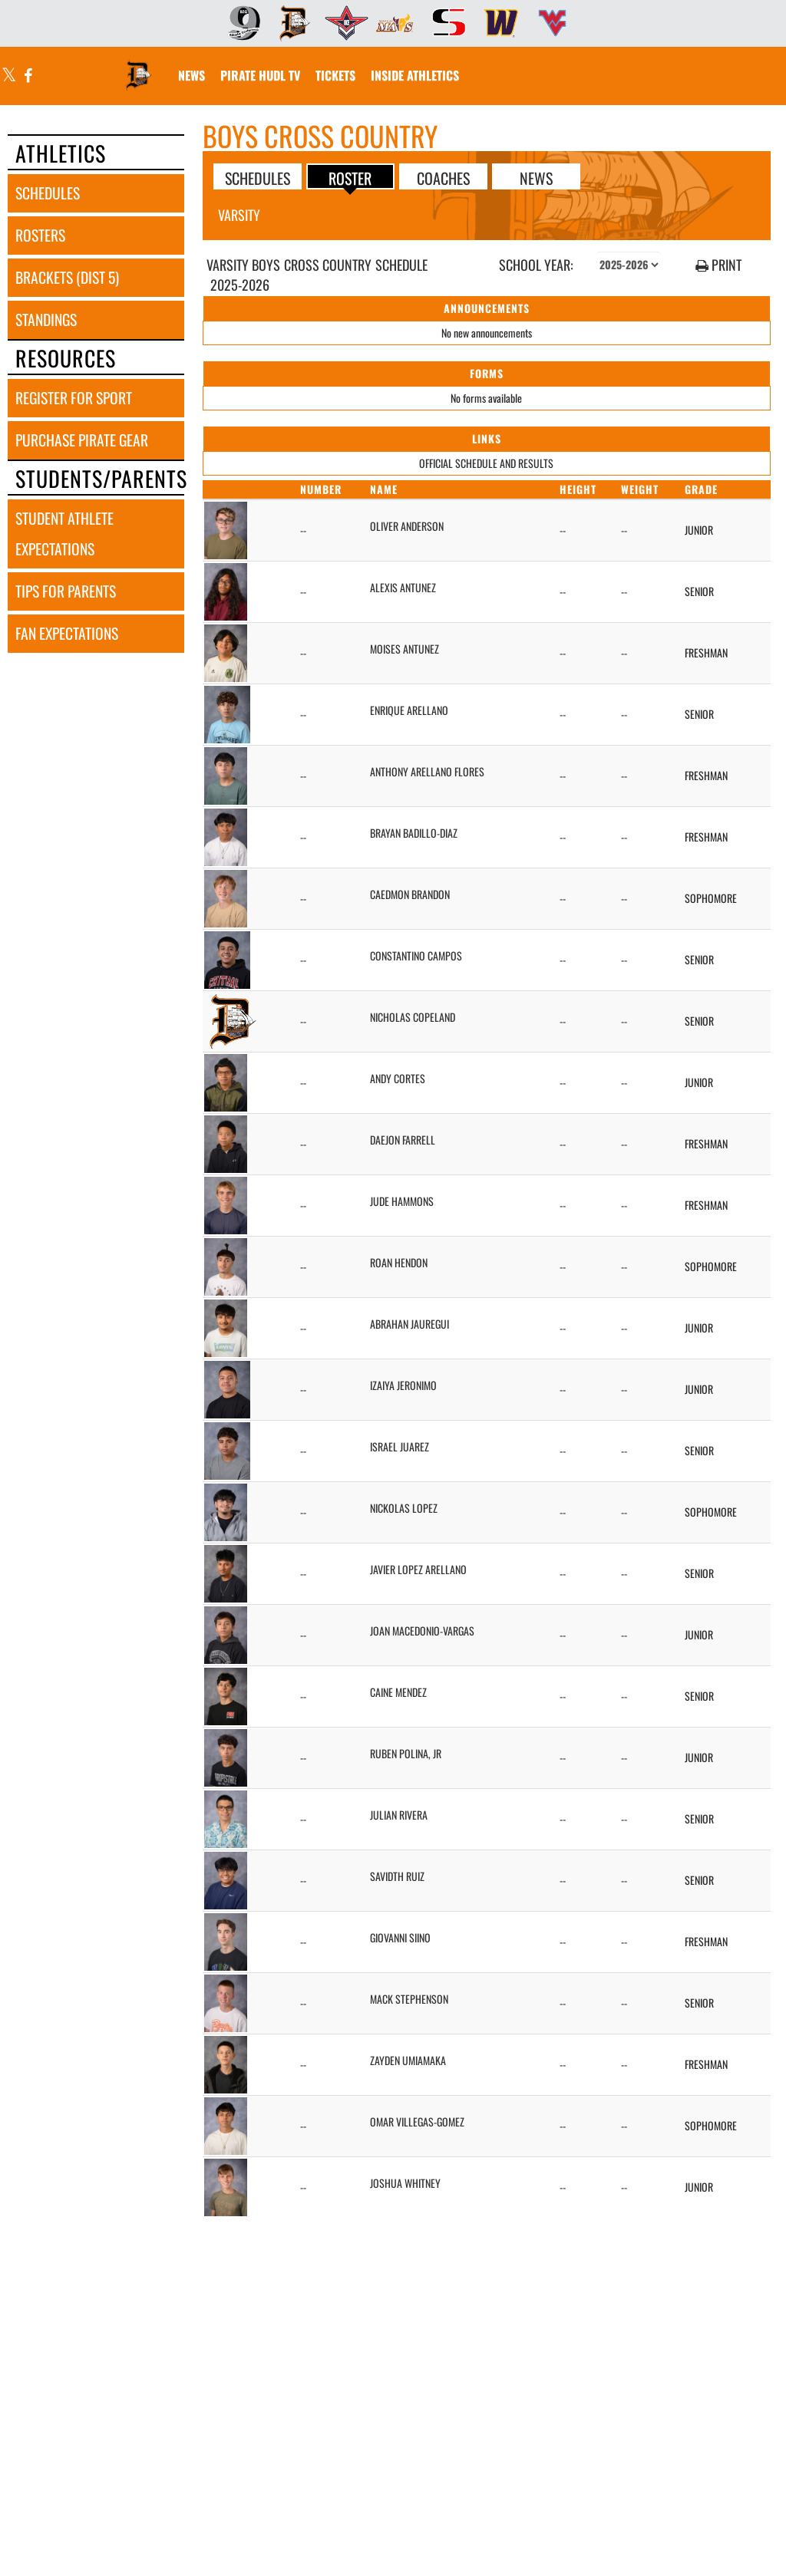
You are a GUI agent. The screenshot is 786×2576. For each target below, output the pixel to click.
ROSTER (350, 177)
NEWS (536, 177)
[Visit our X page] (9, 76)
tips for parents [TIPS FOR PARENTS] (65, 591)
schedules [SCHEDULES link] (47, 193)
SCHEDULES (257, 177)
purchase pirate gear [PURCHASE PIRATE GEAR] (81, 440)
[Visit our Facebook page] (27, 76)
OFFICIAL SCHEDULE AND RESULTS (486, 463)
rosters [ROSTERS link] (40, 235)
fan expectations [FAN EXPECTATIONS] (66, 633)
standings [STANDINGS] (46, 319)
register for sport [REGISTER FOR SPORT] (73, 398)
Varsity (239, 215)
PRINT (718, 265)
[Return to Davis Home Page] (138, 66)
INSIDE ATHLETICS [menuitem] (415, 75)
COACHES (443, 177)
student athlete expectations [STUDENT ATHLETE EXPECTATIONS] (64, 533)
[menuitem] (239, 23)
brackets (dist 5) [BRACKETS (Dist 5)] (67, 277)
